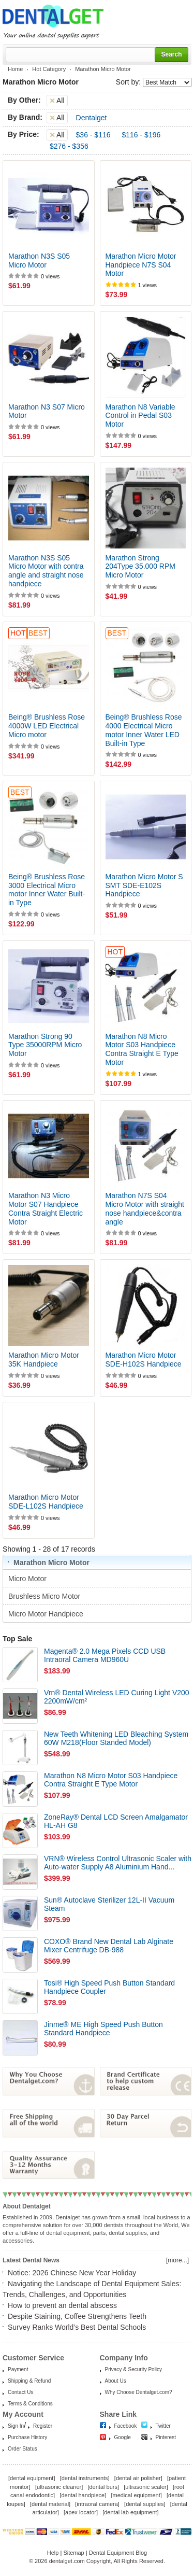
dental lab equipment (130, 2512)
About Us (115, 2381)
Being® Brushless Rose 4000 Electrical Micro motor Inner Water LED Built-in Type (144, 730)
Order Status (22, 2449)
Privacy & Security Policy (133, 2369)
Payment (18, 2369)
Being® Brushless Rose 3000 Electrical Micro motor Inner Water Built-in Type (46, 889)
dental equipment (31, 2478)
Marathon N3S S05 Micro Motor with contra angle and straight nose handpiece (46, 571)
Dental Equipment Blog (118, 2553)
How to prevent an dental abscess (62, 2305)
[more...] (177, 2260)
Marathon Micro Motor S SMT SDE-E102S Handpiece (144, 885)
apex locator (80, 2512)
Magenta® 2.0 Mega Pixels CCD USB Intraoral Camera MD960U (105, 1655)
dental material (50, 2504)
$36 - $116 (93, 135)
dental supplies (144, 2504)
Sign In (16, 2426)
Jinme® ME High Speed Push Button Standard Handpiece (103, 2028)
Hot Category (49, 69)
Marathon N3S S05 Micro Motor (39, 260)
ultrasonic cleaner (59, 2487)
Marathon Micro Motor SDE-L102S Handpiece (45, 1501)
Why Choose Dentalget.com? (138, 2392)
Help (53, 2553)
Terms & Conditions (30, 2403)
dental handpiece (83, 2495)
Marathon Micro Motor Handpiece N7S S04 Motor (141, 265)
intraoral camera (97, 2504)
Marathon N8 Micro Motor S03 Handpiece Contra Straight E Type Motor (142, 1049)
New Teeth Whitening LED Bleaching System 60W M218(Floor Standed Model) (116, 1738)
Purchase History (27, 2437)
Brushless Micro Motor (45, 1596)
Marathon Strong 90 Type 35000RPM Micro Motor (45, 1045)
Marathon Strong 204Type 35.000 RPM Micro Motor (140, 567)
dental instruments (85, 2478)
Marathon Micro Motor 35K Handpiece (43, 1359)
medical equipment (136, 2495)
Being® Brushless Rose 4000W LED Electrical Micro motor (46, 726)
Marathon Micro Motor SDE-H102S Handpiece (144, 1359)
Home (15, 69)
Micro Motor (28, 1578)
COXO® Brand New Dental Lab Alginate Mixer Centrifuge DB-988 (108, 1945)
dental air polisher (138, 2478)
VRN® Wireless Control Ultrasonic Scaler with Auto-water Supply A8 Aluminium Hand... (117, 1862)
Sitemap (73, 2553)
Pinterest (166, 2437)
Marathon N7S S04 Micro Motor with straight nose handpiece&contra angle (145, 1208)
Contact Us (20, 2392)
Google (122, 2437)
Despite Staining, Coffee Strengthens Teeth (77, 2316)
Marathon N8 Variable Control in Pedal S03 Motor (140, 416)
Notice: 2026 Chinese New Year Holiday (72, 2273)
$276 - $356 (69, 146)
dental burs (103, 2487)
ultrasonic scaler (145, 2487)
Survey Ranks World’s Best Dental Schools (77, 2327)
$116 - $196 (141, 135)
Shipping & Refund (29, 2381)
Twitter (163, 2426)
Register (42, 2426)
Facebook (125, 2426)
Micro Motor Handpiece (46, 1614)
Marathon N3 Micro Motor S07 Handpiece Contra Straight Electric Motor (45, 1208)
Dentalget (91, 118)
